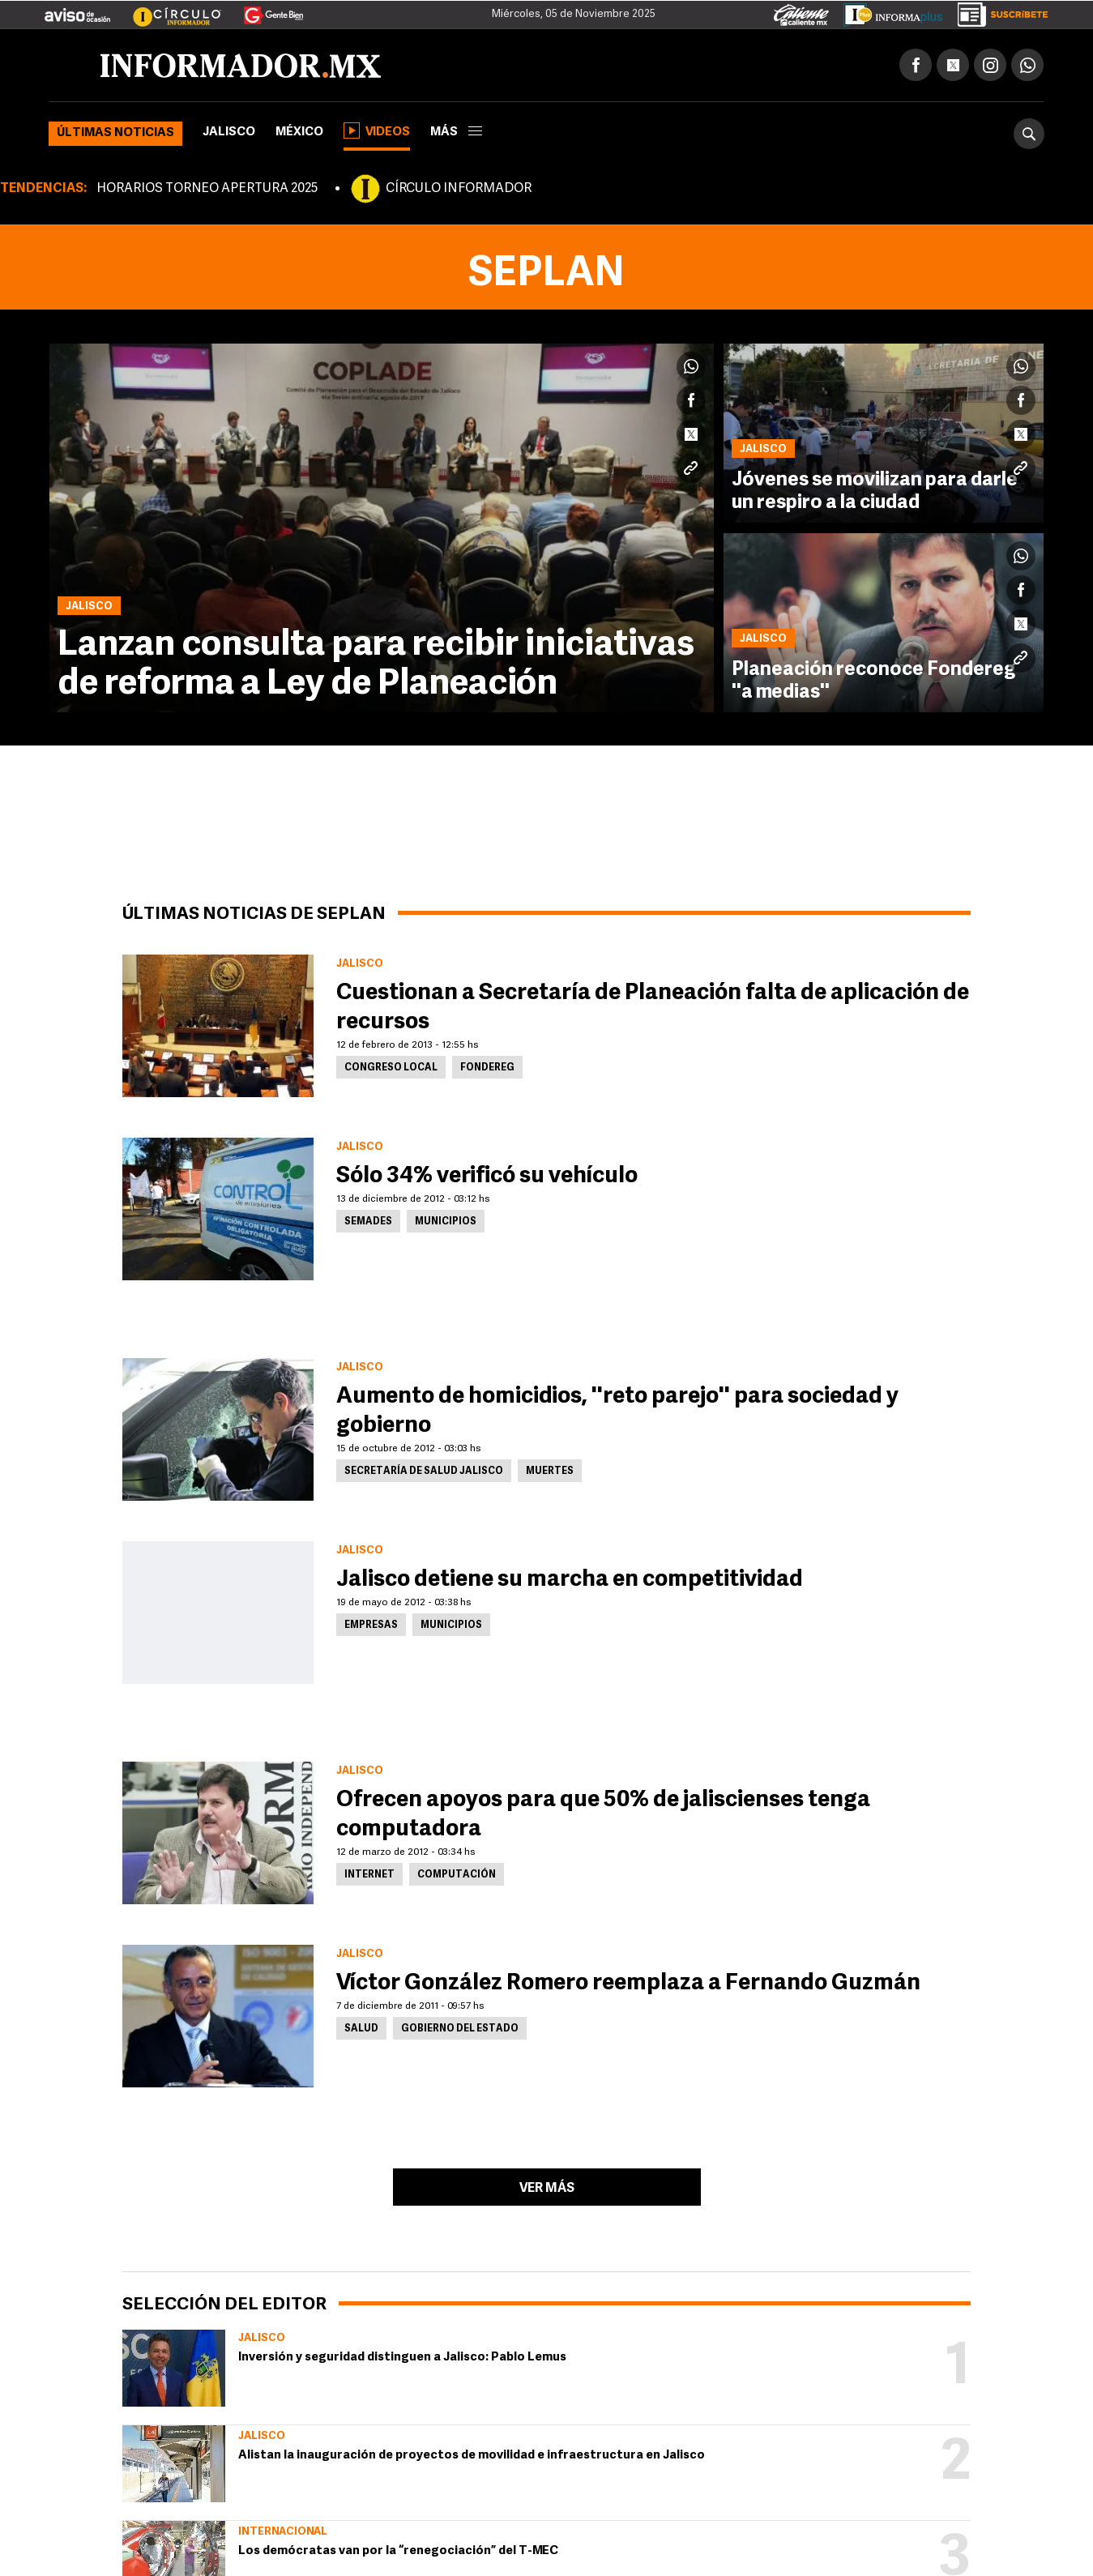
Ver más (546, 2188)
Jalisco (229, 132)
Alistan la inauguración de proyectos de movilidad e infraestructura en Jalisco (471, 2456)
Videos (377, 130)
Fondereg (487, 1068)
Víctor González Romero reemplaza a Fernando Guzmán (628, 1983)
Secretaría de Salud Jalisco (423, 1471)
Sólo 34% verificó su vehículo (487, 1176)
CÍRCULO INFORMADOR (459, 188)
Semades (368, 1222)
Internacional (282, 2532)
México (299, 132)
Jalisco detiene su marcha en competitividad (569, 1580)
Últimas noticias (115, 133)
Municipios (445, 1222)
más (456, 132)
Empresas (371, 1625)
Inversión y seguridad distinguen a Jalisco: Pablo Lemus (402, 2358)
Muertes (550, 1471)
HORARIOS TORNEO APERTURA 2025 (207, 188)
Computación (456, 1875)
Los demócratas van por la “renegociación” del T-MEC (398, 2551)
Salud (361, 2029)
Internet (369, 1875)
